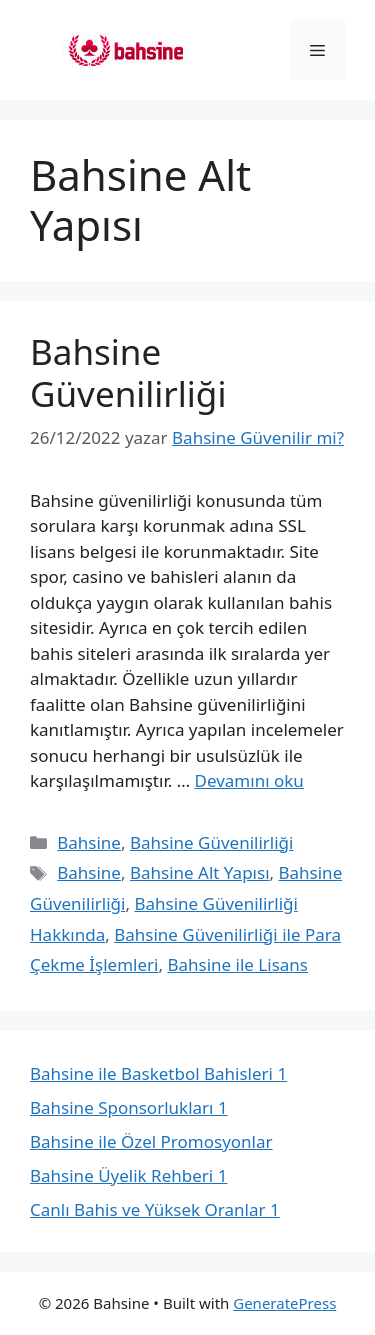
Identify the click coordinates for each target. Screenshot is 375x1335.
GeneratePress (284, 1303)
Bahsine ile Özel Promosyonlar (151, 1141)
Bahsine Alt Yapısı (200, 872)
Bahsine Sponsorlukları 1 (129, 1107)
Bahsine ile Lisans (237, 964)
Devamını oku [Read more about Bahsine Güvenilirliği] (249, 780)
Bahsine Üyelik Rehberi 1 (128, 1175)
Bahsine (89, 842)
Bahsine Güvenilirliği (128, 372)
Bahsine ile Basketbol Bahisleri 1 (158, 1073)
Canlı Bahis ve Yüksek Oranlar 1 (155, 1209)
